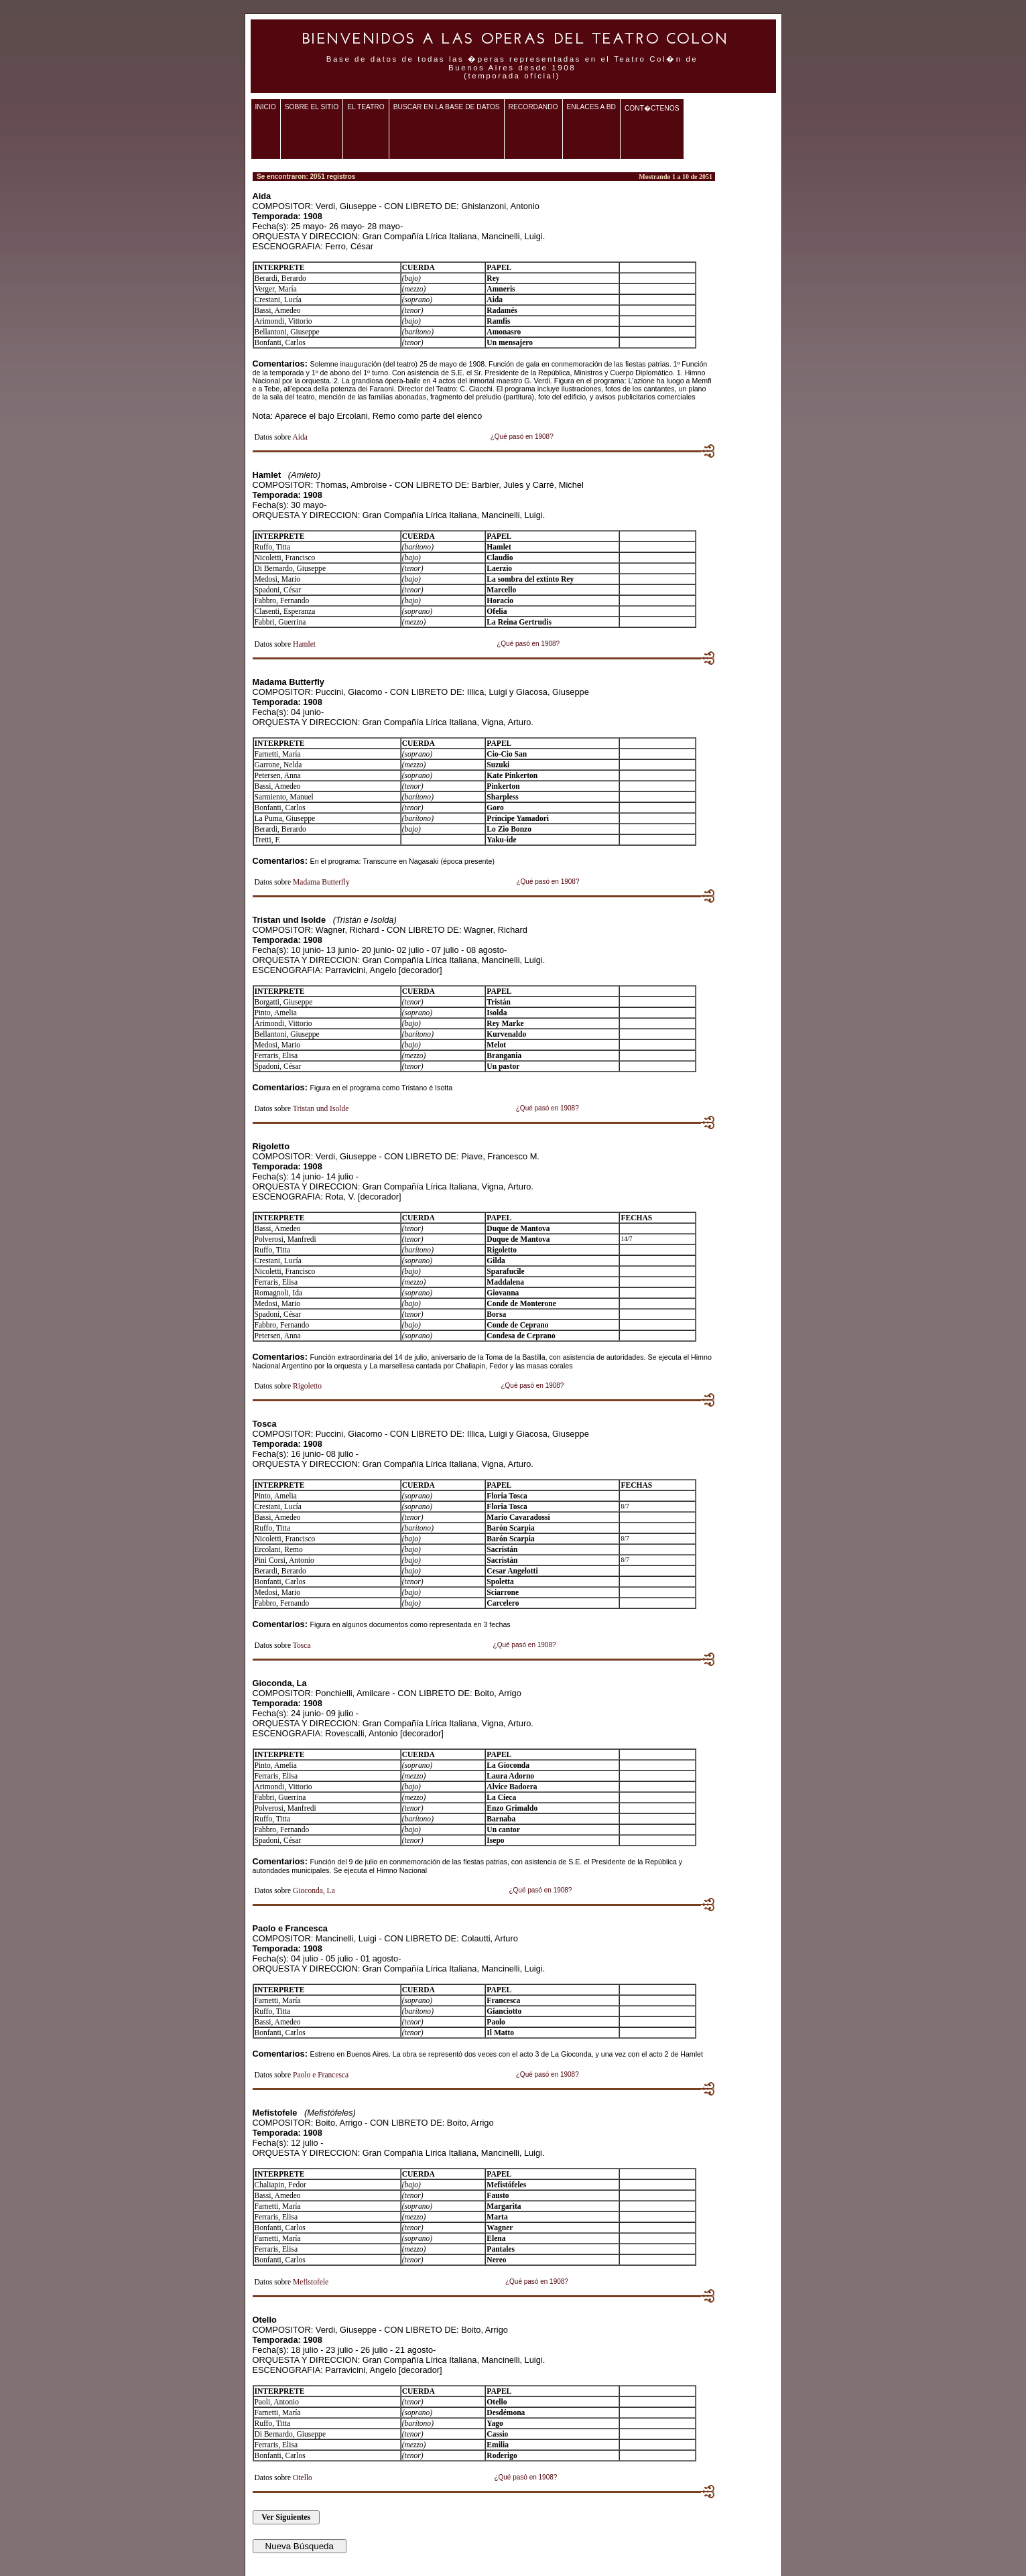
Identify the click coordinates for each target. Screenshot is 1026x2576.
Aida (299, 437)
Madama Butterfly (321, 882)
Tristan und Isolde (320, 1108)
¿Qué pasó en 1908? (522, 436)
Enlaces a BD (591, 107)
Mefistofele (310, 2282)
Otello (302, 2477)
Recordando (533, 107)
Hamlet (304, 644)
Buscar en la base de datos (446, 107)
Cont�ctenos (652, 108)
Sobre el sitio (311, 107)
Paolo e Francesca (320, 2075)
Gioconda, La (314, 1890)
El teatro (366, 107)
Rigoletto (307, 1386)
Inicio (265, 107)
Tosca (302, 1645)
